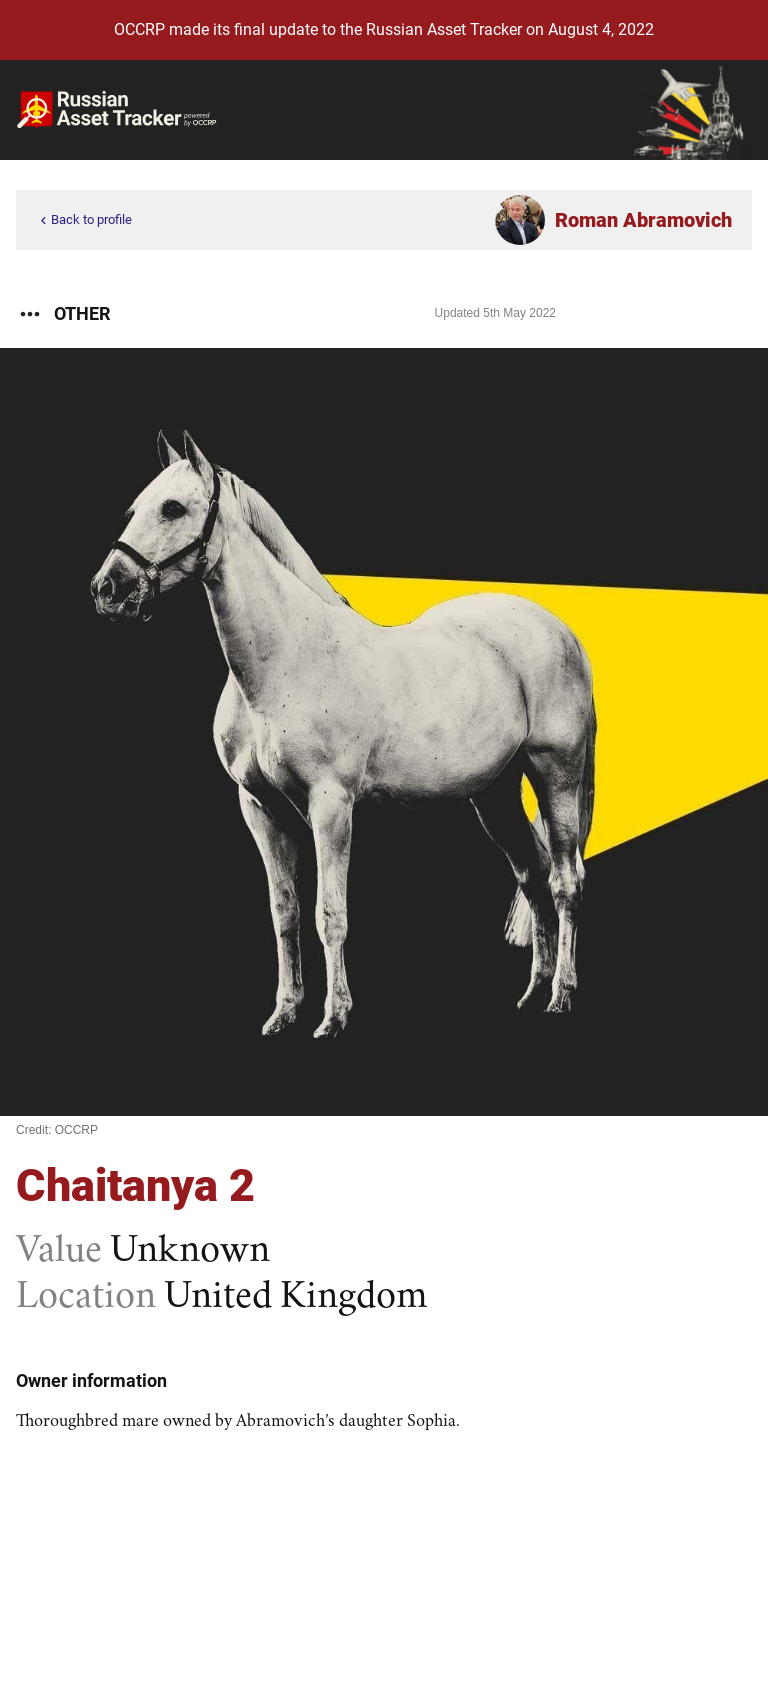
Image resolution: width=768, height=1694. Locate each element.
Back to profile (84, 220)
